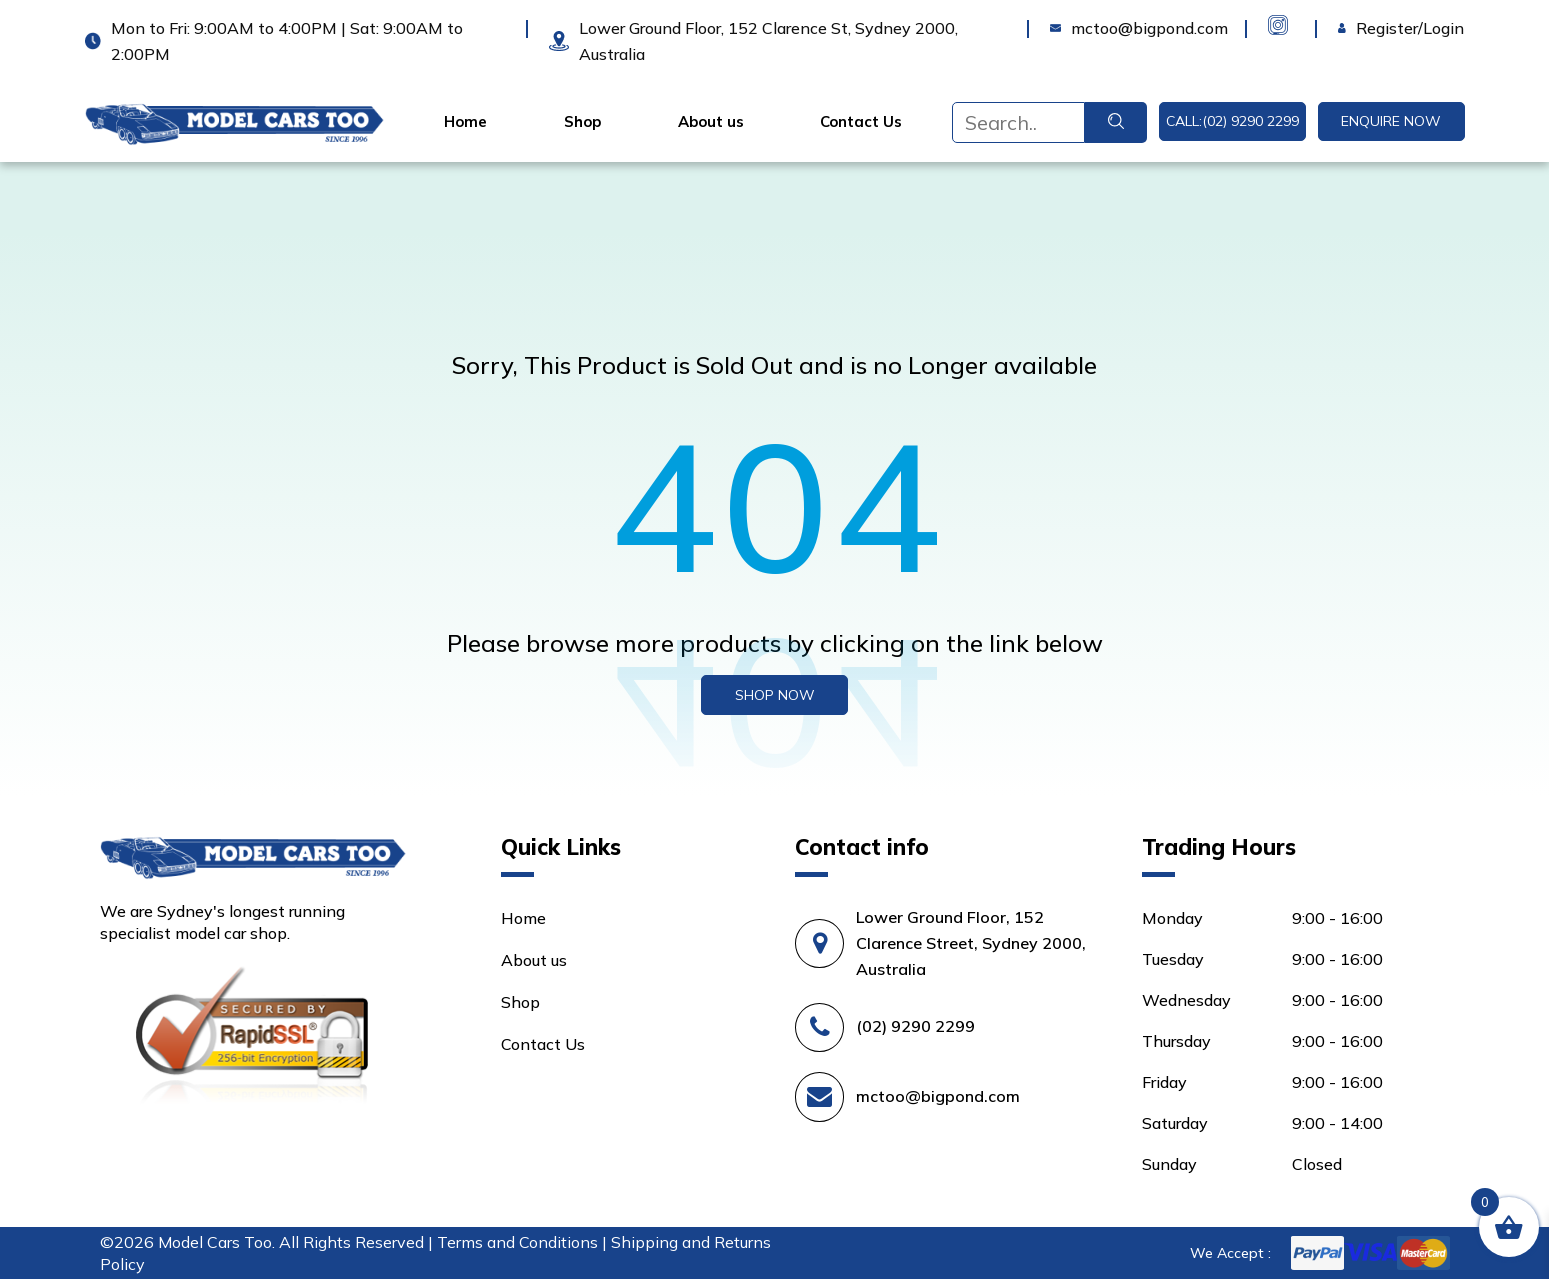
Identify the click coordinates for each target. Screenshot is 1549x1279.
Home (465, 122)
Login (1358, 28)
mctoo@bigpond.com (938, 1096)
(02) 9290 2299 (915, 1026)
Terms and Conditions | (524, 1242)
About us (711, 122)
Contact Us (861, 122)
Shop (582, 122)
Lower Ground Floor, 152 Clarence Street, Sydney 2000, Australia (971, 943)
